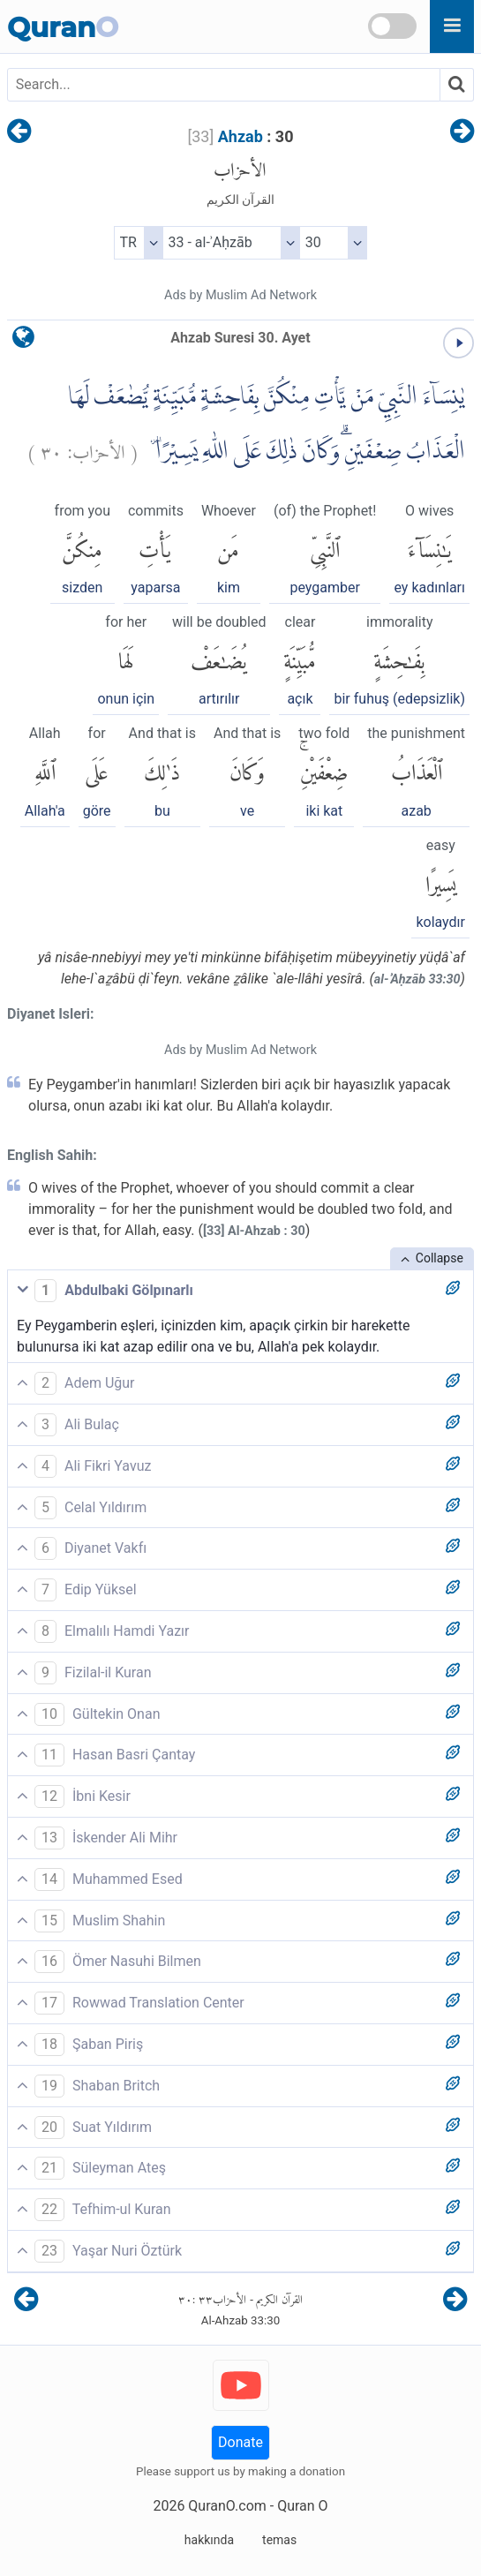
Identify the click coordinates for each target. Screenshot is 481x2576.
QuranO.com (227, 2505)
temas (279, 2540)
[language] (23, 341)
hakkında (209, 2540)
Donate (240, 2442)
